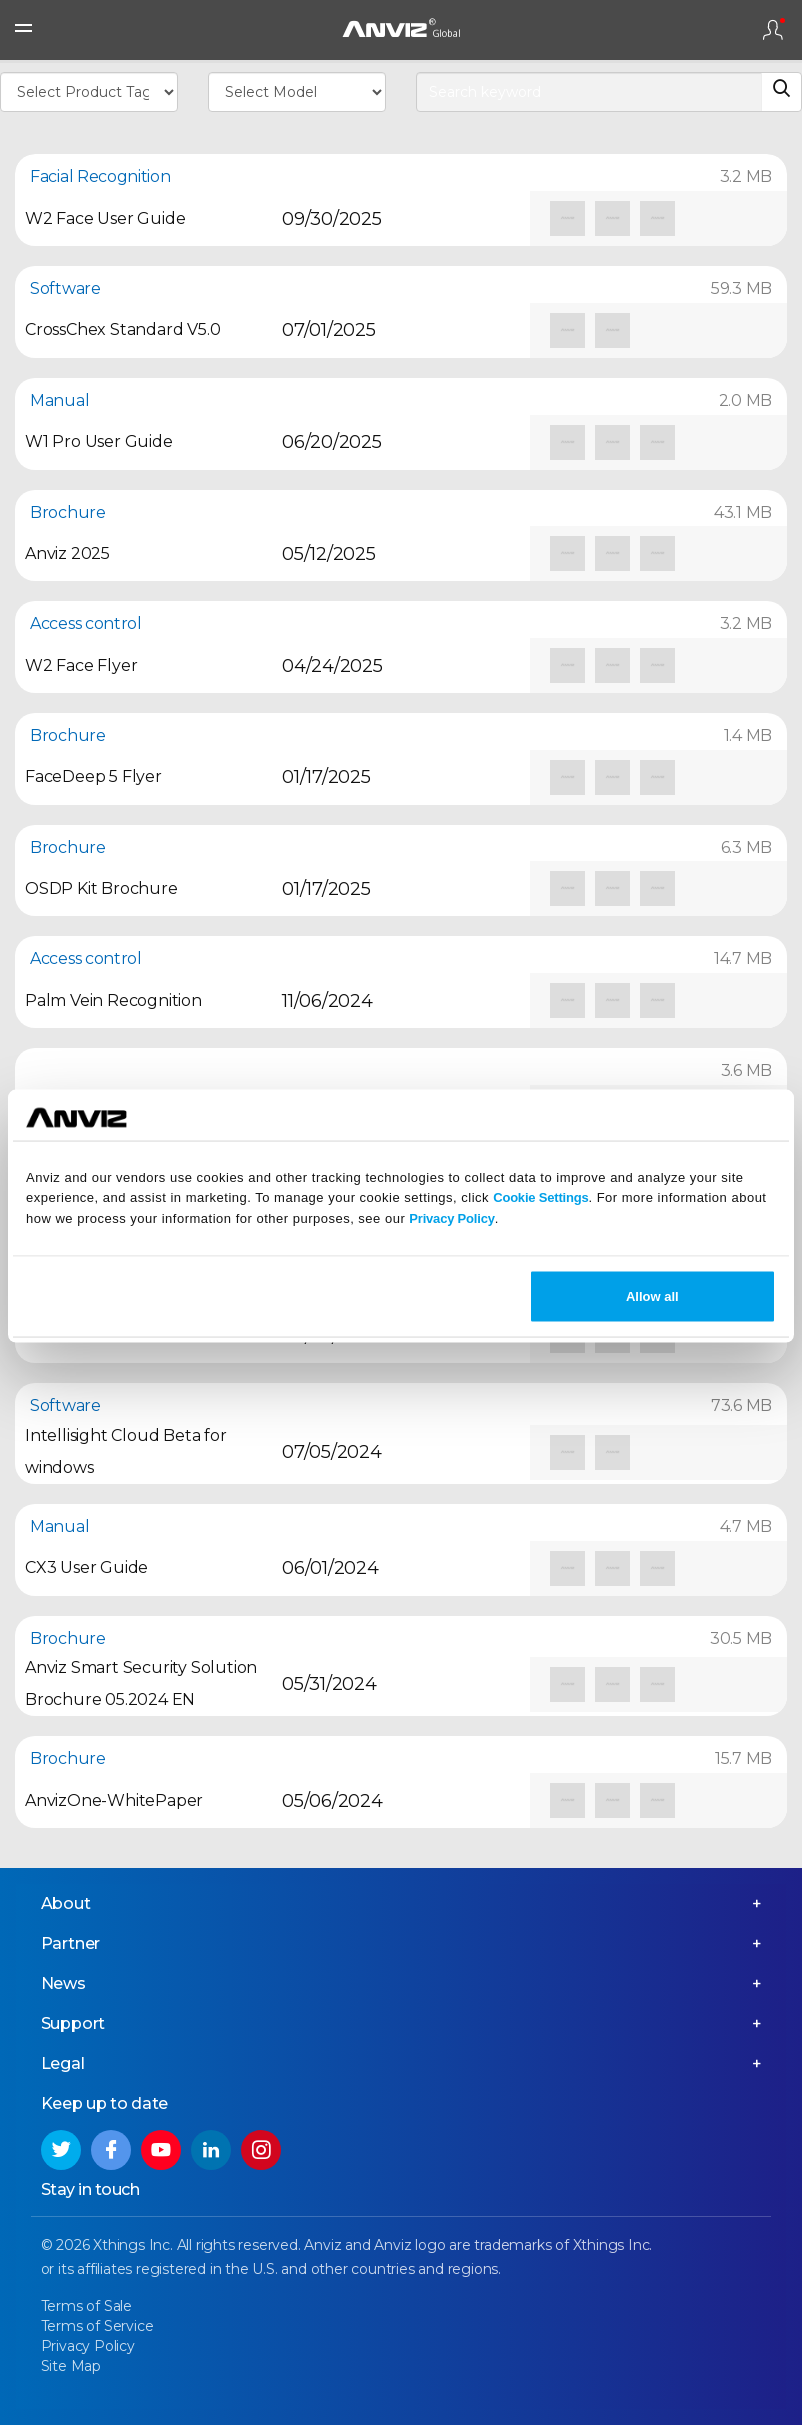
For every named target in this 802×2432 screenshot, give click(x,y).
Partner (71, 1951)
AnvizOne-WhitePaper (114, 1800)
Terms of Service (97, 2334)
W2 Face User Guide (105, 218)
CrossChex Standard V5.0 (122, 329)
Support (73, 2031)
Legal (63, 2071)
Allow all (652, 1295)
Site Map (71, 2373)
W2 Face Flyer (81, 665)
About (66, 1911)
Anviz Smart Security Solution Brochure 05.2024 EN (141, 1683)
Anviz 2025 (67, 553)
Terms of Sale (86, 2314)
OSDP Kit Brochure (101, 888)
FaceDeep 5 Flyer (93, 776)
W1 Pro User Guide (99, 441)
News (63, 1991)
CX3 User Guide (86, 1567)
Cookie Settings (540, 1197)
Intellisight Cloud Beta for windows (126, 1451)
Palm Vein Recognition (113, 1000)
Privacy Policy (451, 1218)
